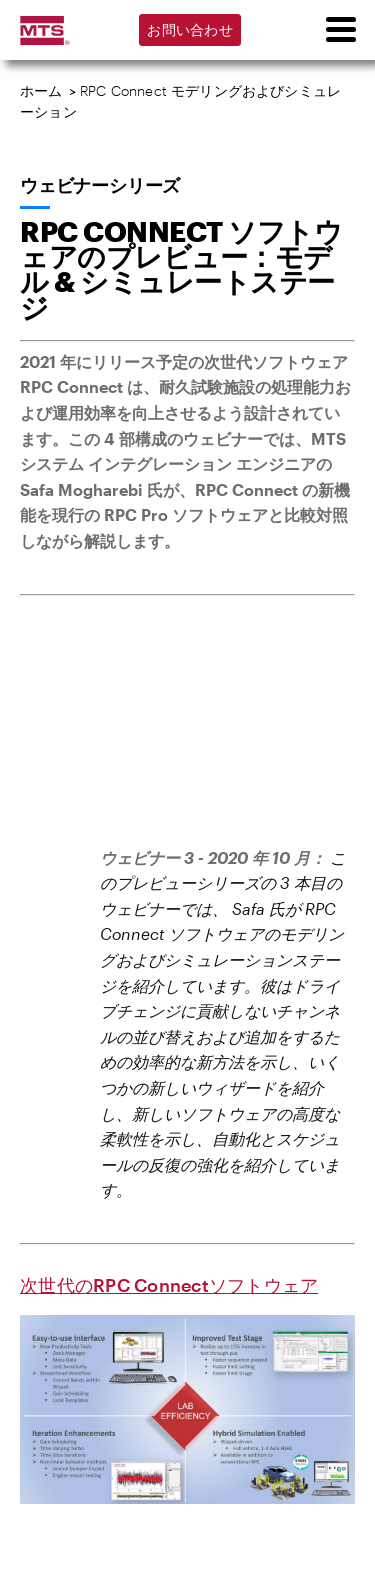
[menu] (340, 30)
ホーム (41, 90)
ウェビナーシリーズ (100, 185)
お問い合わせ (190, 29)
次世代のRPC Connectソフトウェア (169, 1285)
